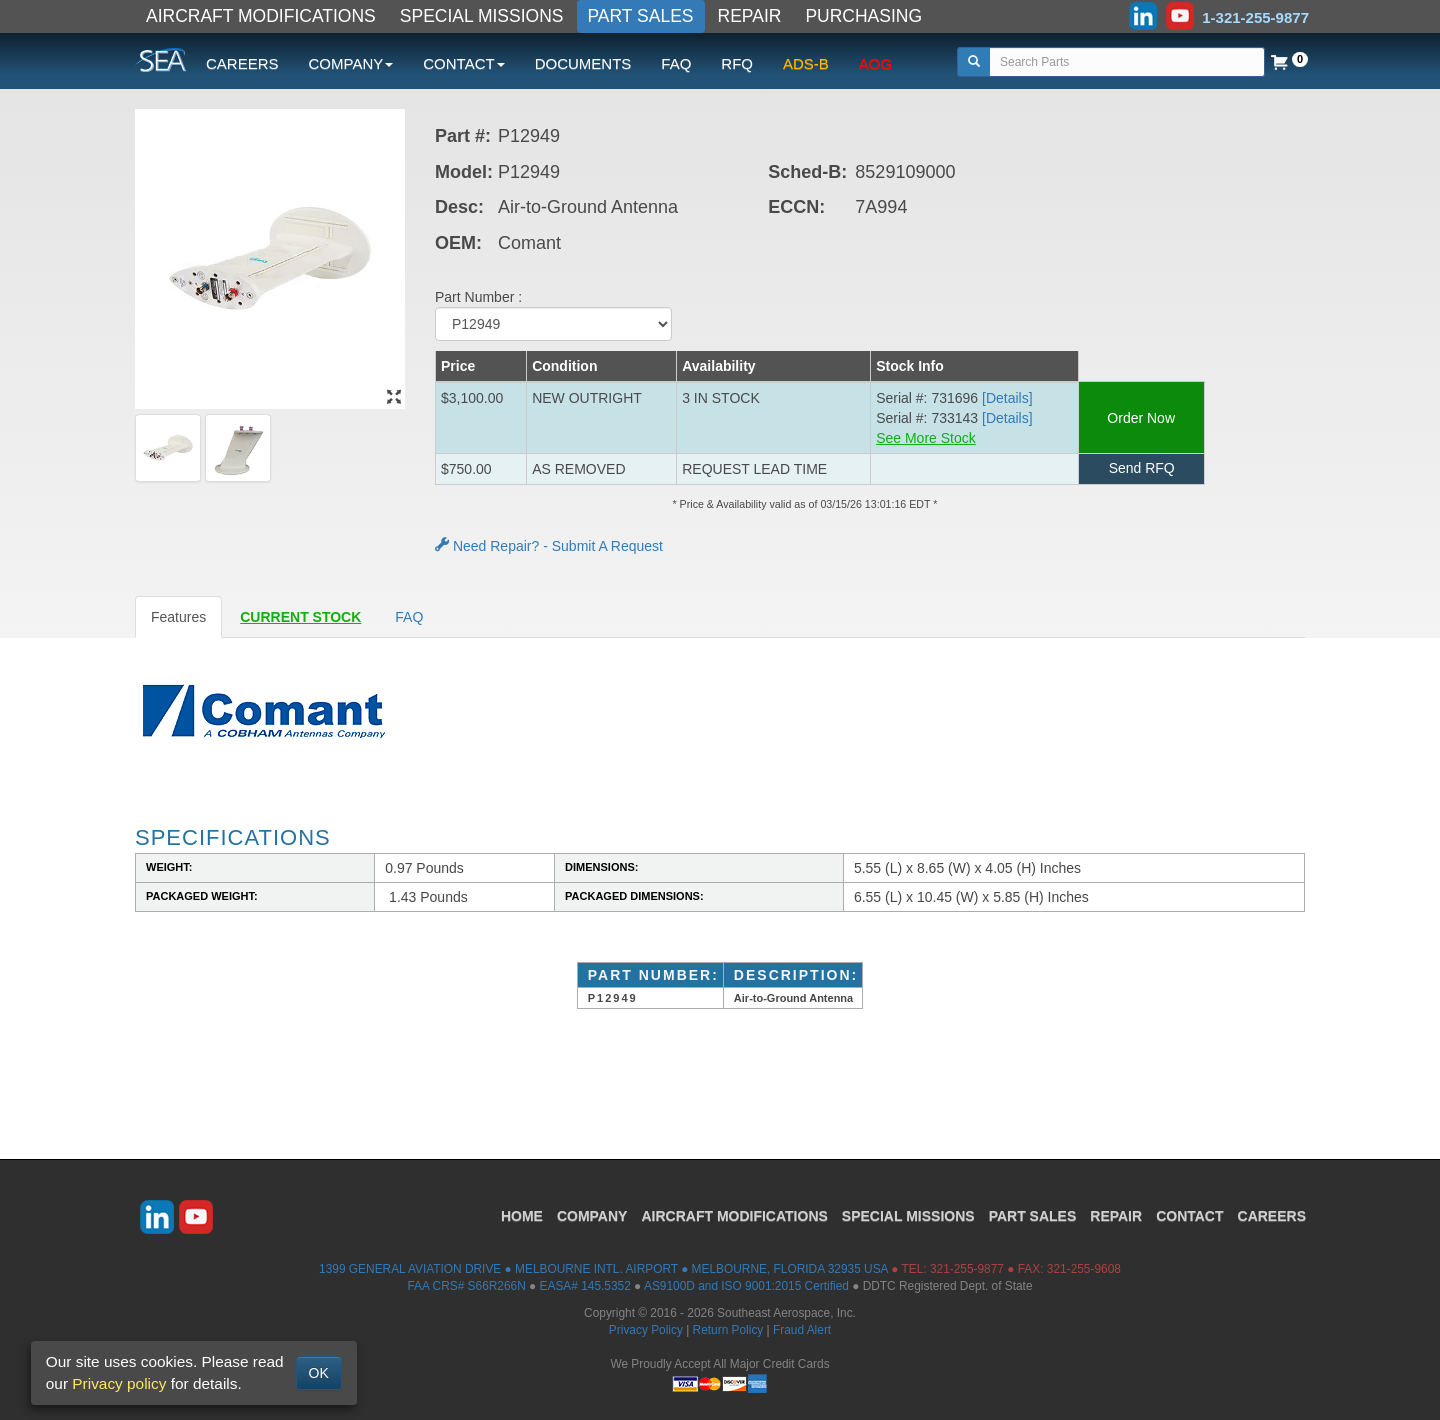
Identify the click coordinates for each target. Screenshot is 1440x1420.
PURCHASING (863, 16)
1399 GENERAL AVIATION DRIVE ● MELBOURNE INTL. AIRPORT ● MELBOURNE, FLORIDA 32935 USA (603, 1269)
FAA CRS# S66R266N (466, 1286)
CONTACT (1189, 1216)
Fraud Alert (802, 1330)
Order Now (1142, 418)
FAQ (676, 63)
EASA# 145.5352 (585, 1286)
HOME (522, 1216)
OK (319, 1373)
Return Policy (728, 1330)
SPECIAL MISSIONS (482, 16)
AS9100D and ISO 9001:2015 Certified (746, 1286)
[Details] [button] (1007, 398)
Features (178, 617)
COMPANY (592, 1216)
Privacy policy (119, 1383)
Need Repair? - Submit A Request (549, 546)
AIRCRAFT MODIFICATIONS (261, 16)
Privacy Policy (646, 1330)
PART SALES (641, 16)
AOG (875, 63)
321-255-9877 (967, 1269)
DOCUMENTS (583, 63)
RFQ (737, 63)
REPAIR (750, 16)
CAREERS (242, 63)
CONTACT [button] (463, 63)
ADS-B (806, 63)
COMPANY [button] (351, 63)
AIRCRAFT (734, 1216)
